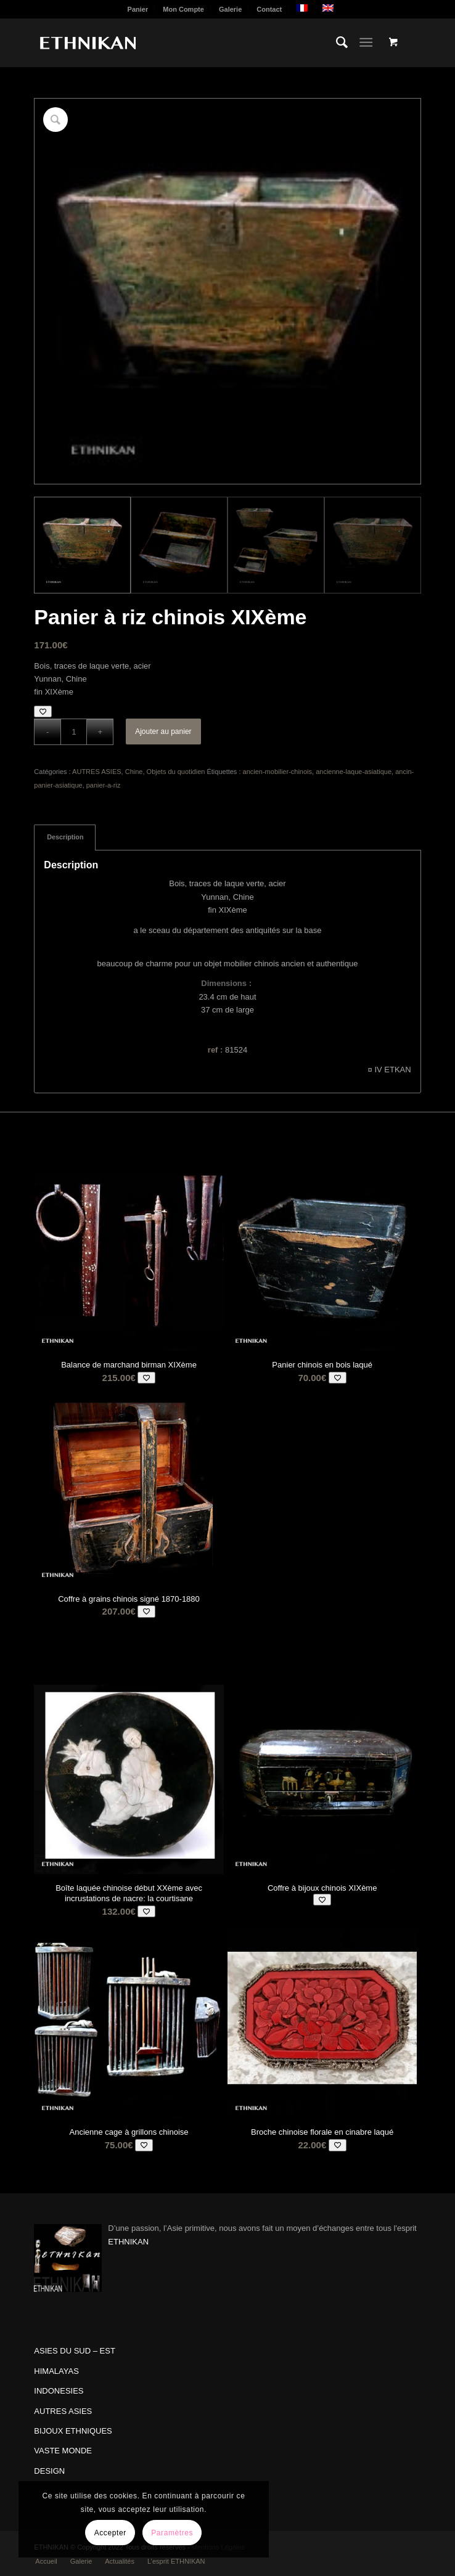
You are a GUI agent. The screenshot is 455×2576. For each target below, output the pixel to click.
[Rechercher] (336, 42)
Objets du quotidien (176, 771)
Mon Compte (183, 9)
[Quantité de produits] (73, 732)
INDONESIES (58, 2390)
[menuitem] (138, 9)
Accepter (110, 2533)
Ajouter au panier (163, 731)
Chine (134, 771)
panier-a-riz (103, 785)
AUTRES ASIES (96, 771)
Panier (138, 9)
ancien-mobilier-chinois (278, 771)
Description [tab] (65, 837)
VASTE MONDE (63, 2450)
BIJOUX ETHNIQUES (73, 2430)
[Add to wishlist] (43, 711)
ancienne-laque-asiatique (353, 771)
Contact (269, 9)
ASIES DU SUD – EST (74, 2350)
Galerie (230, 9)
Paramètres (172, 2533)
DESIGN (49, 2471)
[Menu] (365, 42)
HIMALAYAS (56, 2371)
